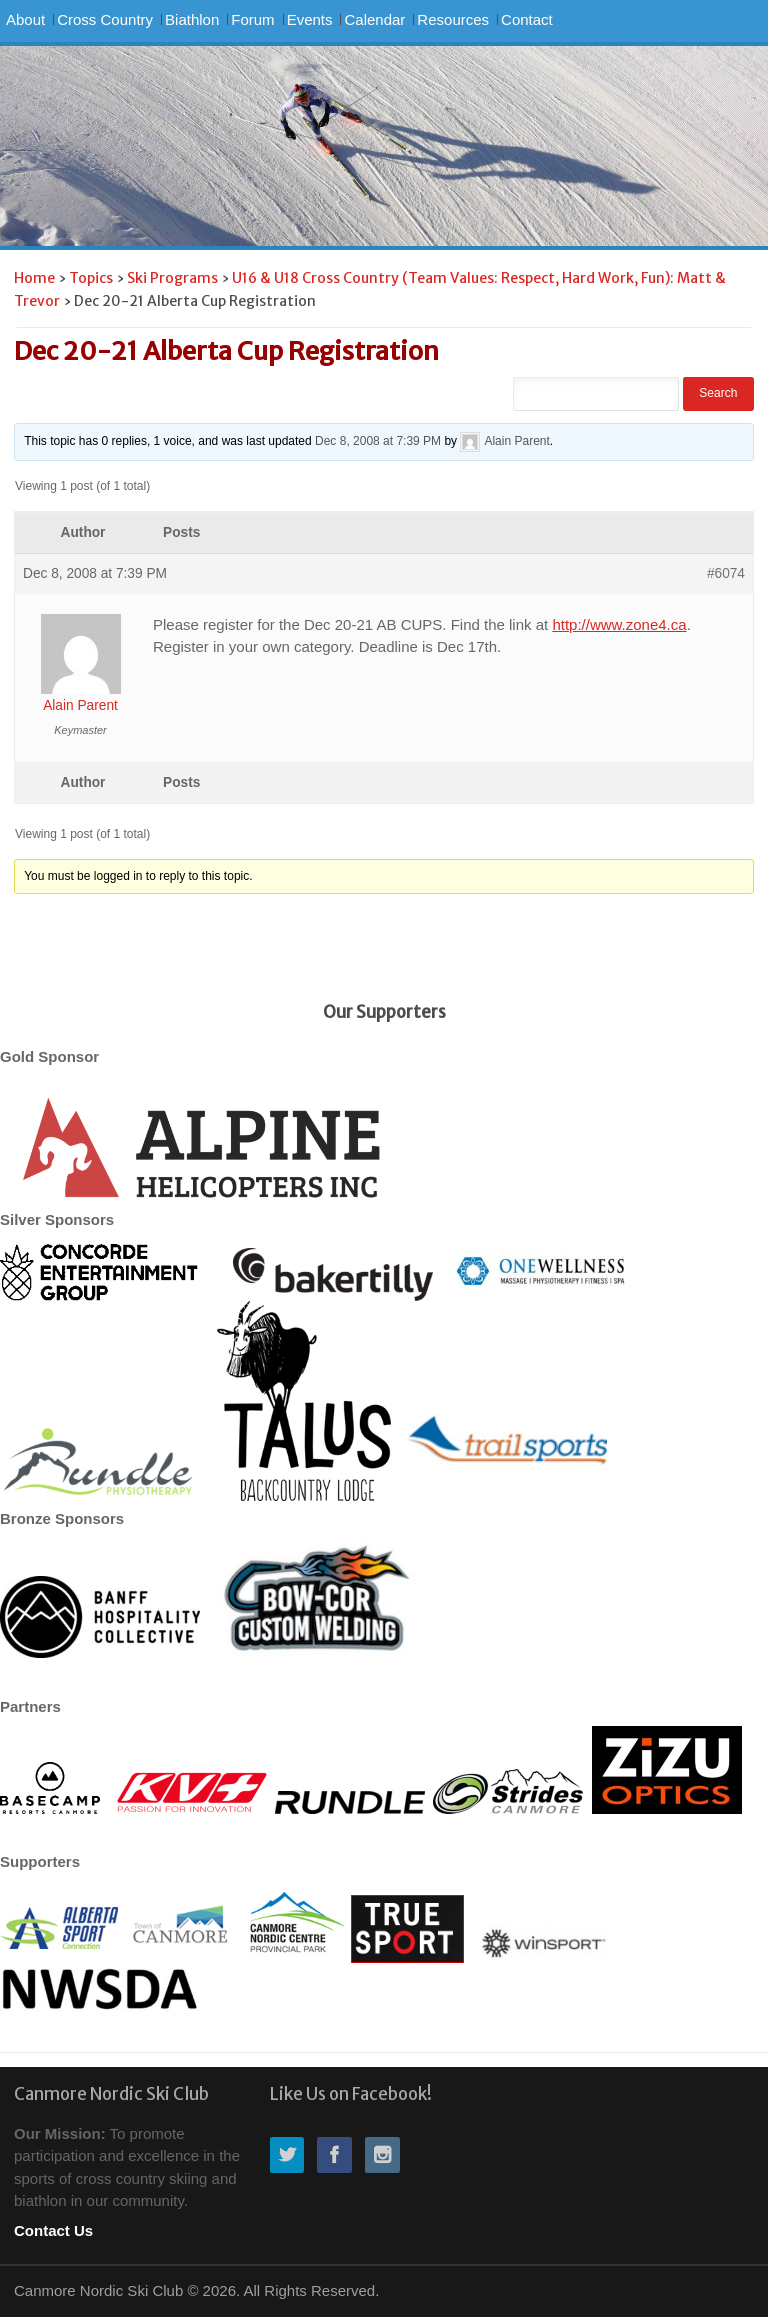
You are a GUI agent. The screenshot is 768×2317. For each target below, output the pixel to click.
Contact (527, 19)
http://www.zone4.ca (619, 624)
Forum (252, 19)
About (25, 19)
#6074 (726, 573)
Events (310, 19)
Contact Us (53, 2230)
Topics (91, 278)
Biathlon (192, 19)
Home (34, 278)
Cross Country (105, 19)
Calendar (374, 19)
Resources (453, 19)
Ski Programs (172, 278)
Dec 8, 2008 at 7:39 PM (378, 441)
